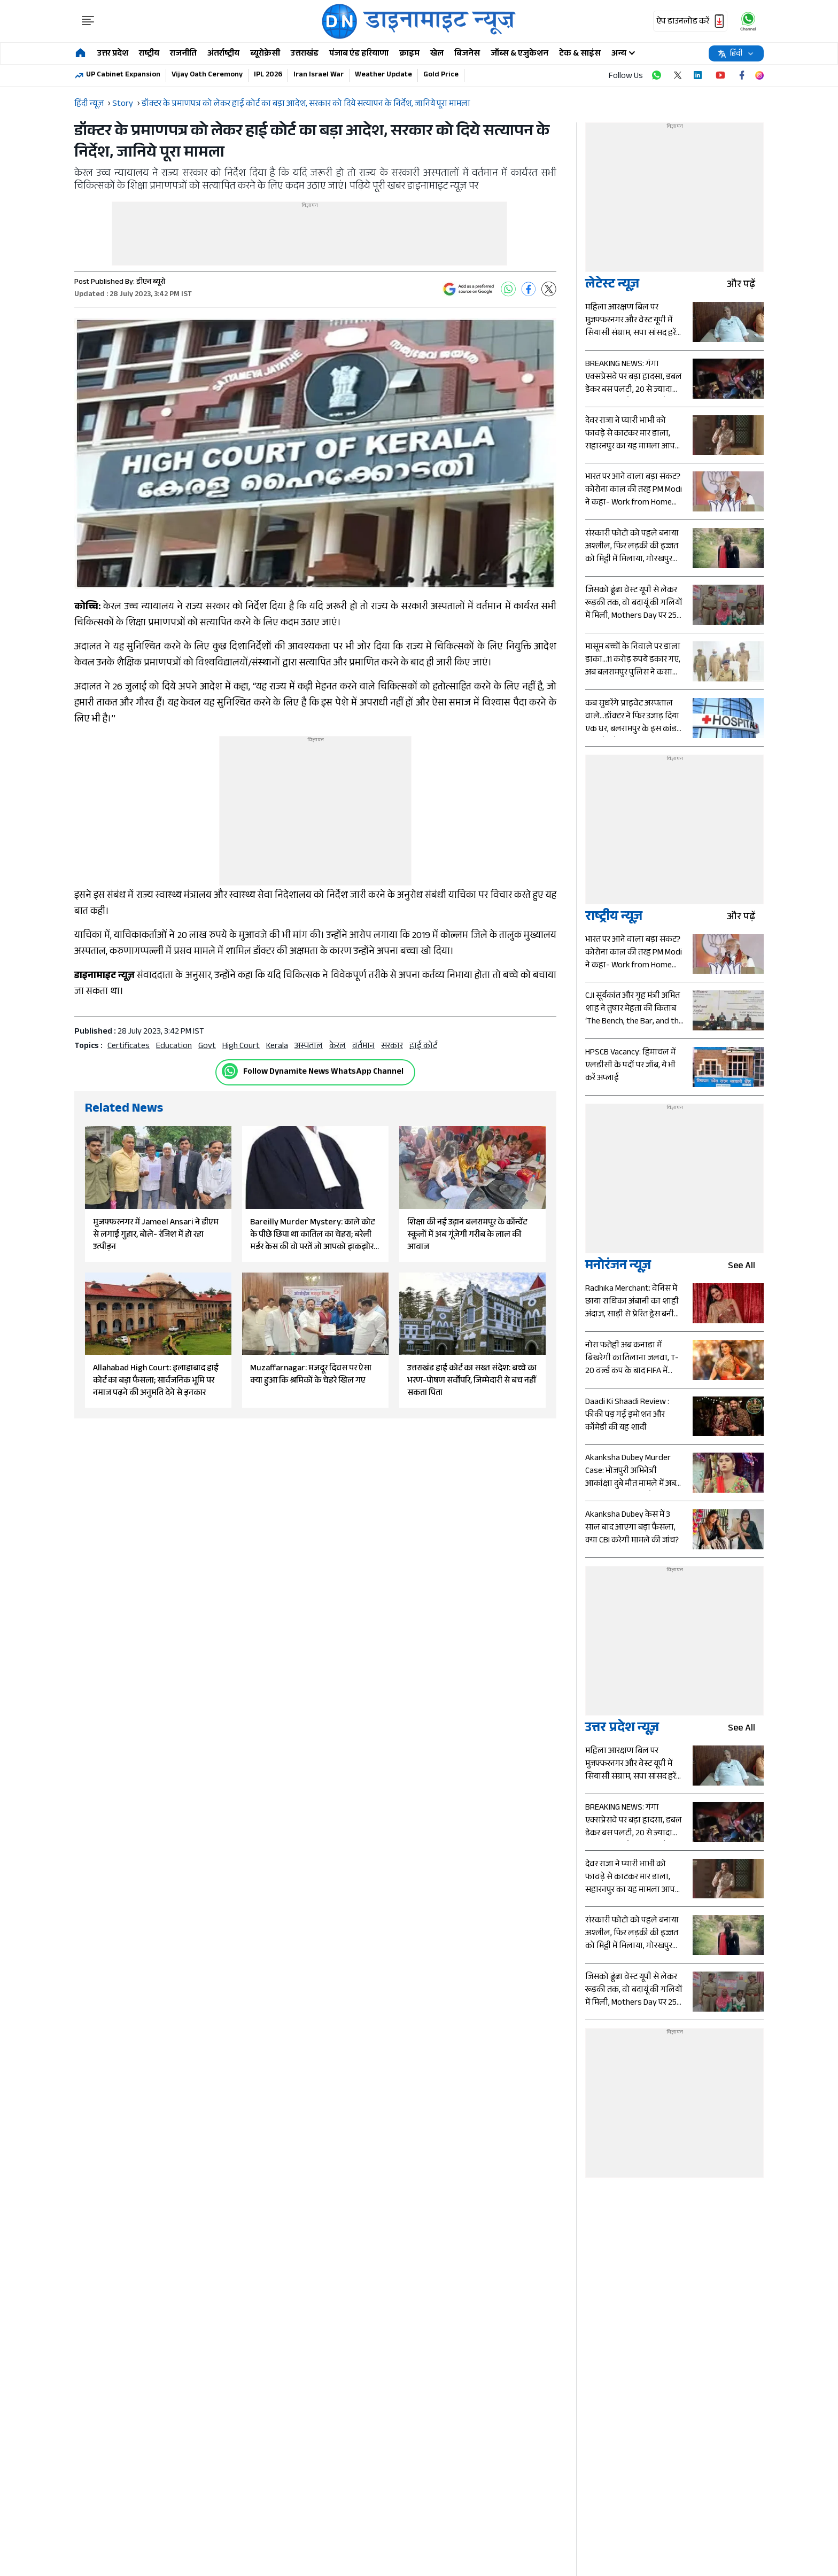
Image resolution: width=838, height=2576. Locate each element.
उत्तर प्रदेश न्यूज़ (622, 1729)
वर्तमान (363, 1046)
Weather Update (383, 75)
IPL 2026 (268, 75)
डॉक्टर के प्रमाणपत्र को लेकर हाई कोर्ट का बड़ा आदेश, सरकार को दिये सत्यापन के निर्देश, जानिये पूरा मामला (306, 104)
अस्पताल (308, 1046)
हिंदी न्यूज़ (89, 104)
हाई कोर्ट (423, 1046)
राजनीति (183, 54)
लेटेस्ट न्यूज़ (612, 285)
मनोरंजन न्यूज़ (618, 1267)
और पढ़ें (745, 285)
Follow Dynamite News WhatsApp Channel (323, 1072)
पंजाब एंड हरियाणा (359, 54)
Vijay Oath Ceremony (207, 75)
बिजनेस (467, 54)
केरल (337, 1046)
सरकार (392, 1046)
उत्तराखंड (305, 54)
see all (746, 1267)
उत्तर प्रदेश (112, 54)
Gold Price (441, 75)
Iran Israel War (318, 75)
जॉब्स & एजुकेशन (519, 54)
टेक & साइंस (580, 54)
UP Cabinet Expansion (123, 75)
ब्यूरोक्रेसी (265, 54)
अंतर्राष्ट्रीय (223, 54)
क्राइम (409, 54)
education (174, 1046)
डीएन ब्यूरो (150, 282)
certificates (128, 1046)
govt (207, 1046)
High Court (241, 1046)
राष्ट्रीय (149, 54)
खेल (437, 54)
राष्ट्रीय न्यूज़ (613, 918)
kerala (277, 1046)
